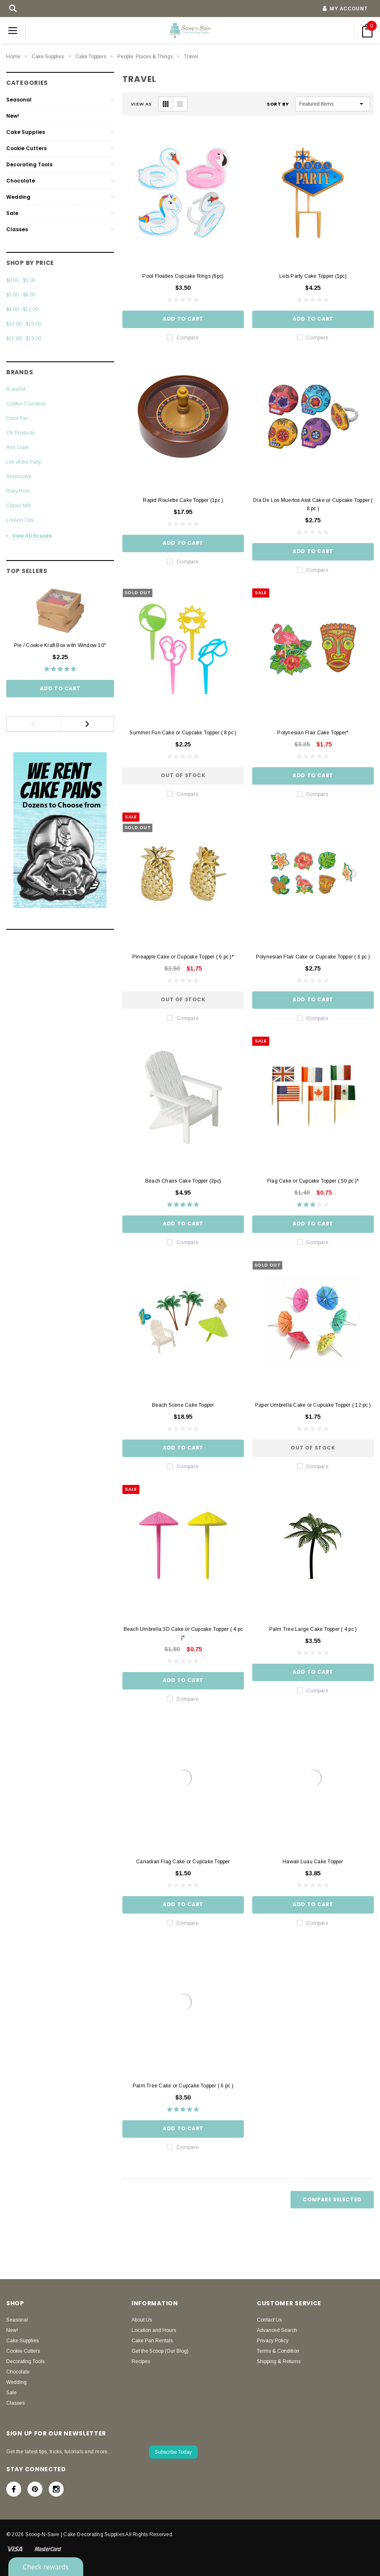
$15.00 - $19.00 (23, 338)
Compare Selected (332, 2199)
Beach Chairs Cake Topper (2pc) (183, 1181)
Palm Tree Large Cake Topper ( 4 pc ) (313, 1629)
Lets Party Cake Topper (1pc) (313, 276)
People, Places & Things (145, 56)
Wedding (18, 196)
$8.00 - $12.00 (22, 309)
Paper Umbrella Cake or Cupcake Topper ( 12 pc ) (313, 1405)
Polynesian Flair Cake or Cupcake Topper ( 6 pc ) (313, 957)
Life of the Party (23, 462)
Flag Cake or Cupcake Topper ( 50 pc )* (313, 1181)
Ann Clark (17, 447)
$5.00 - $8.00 (20, 295)
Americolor (18, 476)
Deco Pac (17, 418)
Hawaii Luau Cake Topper (313, 1862)
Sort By (278, 104)
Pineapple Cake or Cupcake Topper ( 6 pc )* (183, 957)
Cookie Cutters (26, 148)
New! (12, 115)
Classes (17, 229)
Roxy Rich (18, 491)
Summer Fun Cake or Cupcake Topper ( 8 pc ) (182, 733)
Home (13, 56)
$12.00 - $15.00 (23, 324)
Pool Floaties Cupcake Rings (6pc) (183, 276)
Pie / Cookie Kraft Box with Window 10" (60, 645)
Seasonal (19, 99)
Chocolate (20, 180)
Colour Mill (18, 506)
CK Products (20, 433)
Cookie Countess (25, 404)
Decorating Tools (29, 164)
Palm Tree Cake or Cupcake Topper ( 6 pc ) (183, 2086)
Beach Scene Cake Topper (183, 1405)
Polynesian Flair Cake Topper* (312, 733)
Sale (12, 213)
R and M (15, 389)
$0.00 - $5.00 (20, 280)
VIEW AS (141, 104)
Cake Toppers (90, 56)
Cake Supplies (48, 56)
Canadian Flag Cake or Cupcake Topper (183, 1862)
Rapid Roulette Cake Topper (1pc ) (183, 500)
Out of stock (183, 775)
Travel (191, 56)
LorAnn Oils (19, 520)
